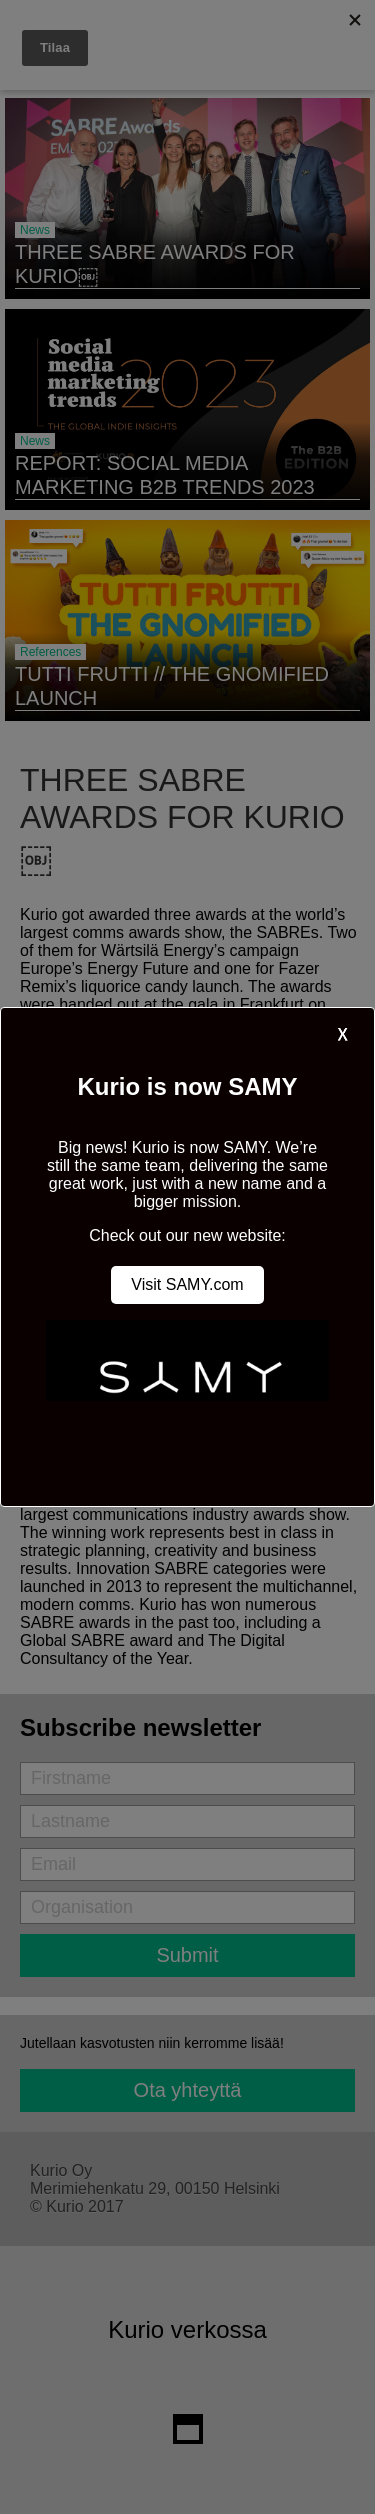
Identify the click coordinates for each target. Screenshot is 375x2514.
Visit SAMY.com (187, 1284)
